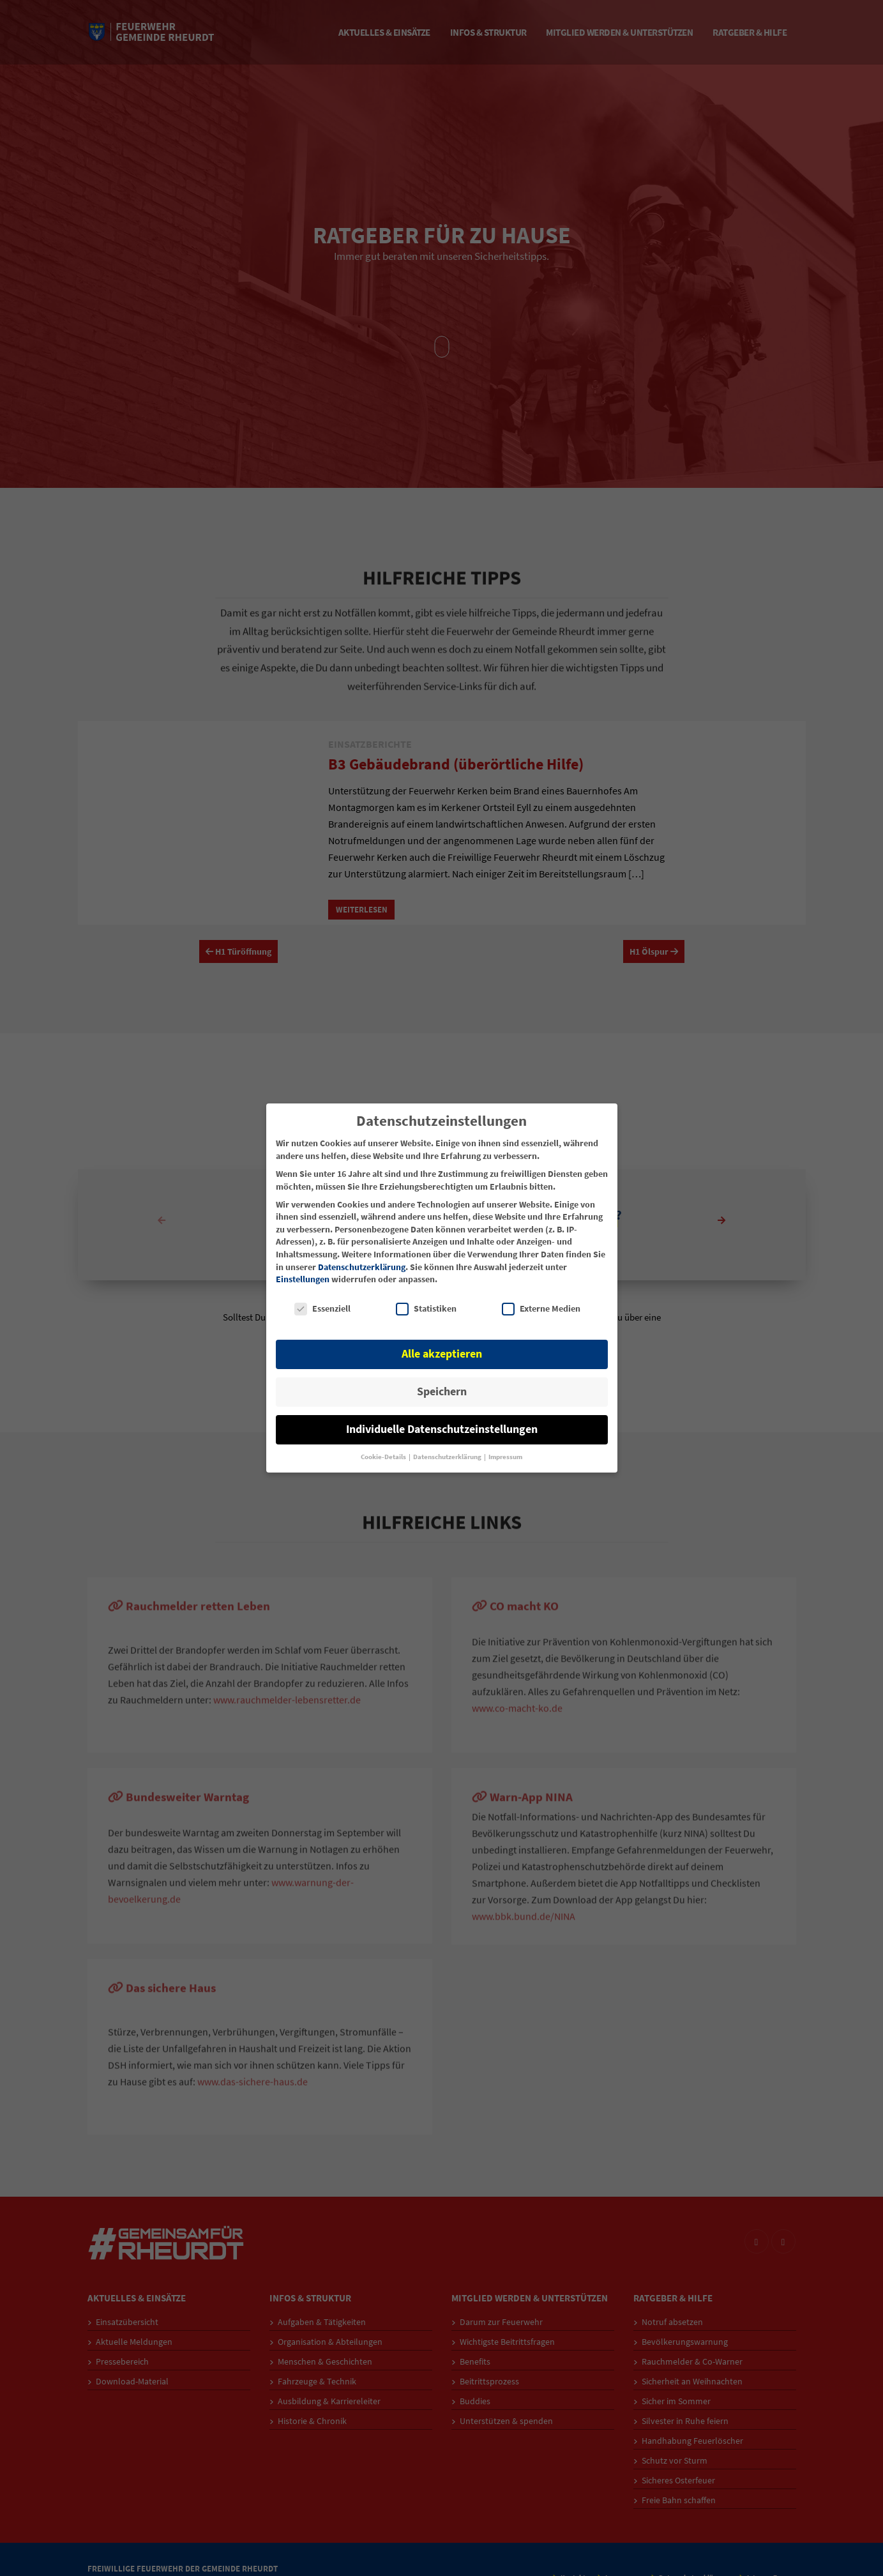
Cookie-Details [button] (384, 1457)
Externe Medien (541, 1309)
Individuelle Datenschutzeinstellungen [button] (442, 1429)
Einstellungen (302, 1279)
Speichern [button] (442, 1391)
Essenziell (322, 1309)
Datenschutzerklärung (361, 1267)
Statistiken (426, 1309)
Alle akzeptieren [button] (442, 1354)
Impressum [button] (505, 1457)
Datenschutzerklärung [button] (448, 1457)
